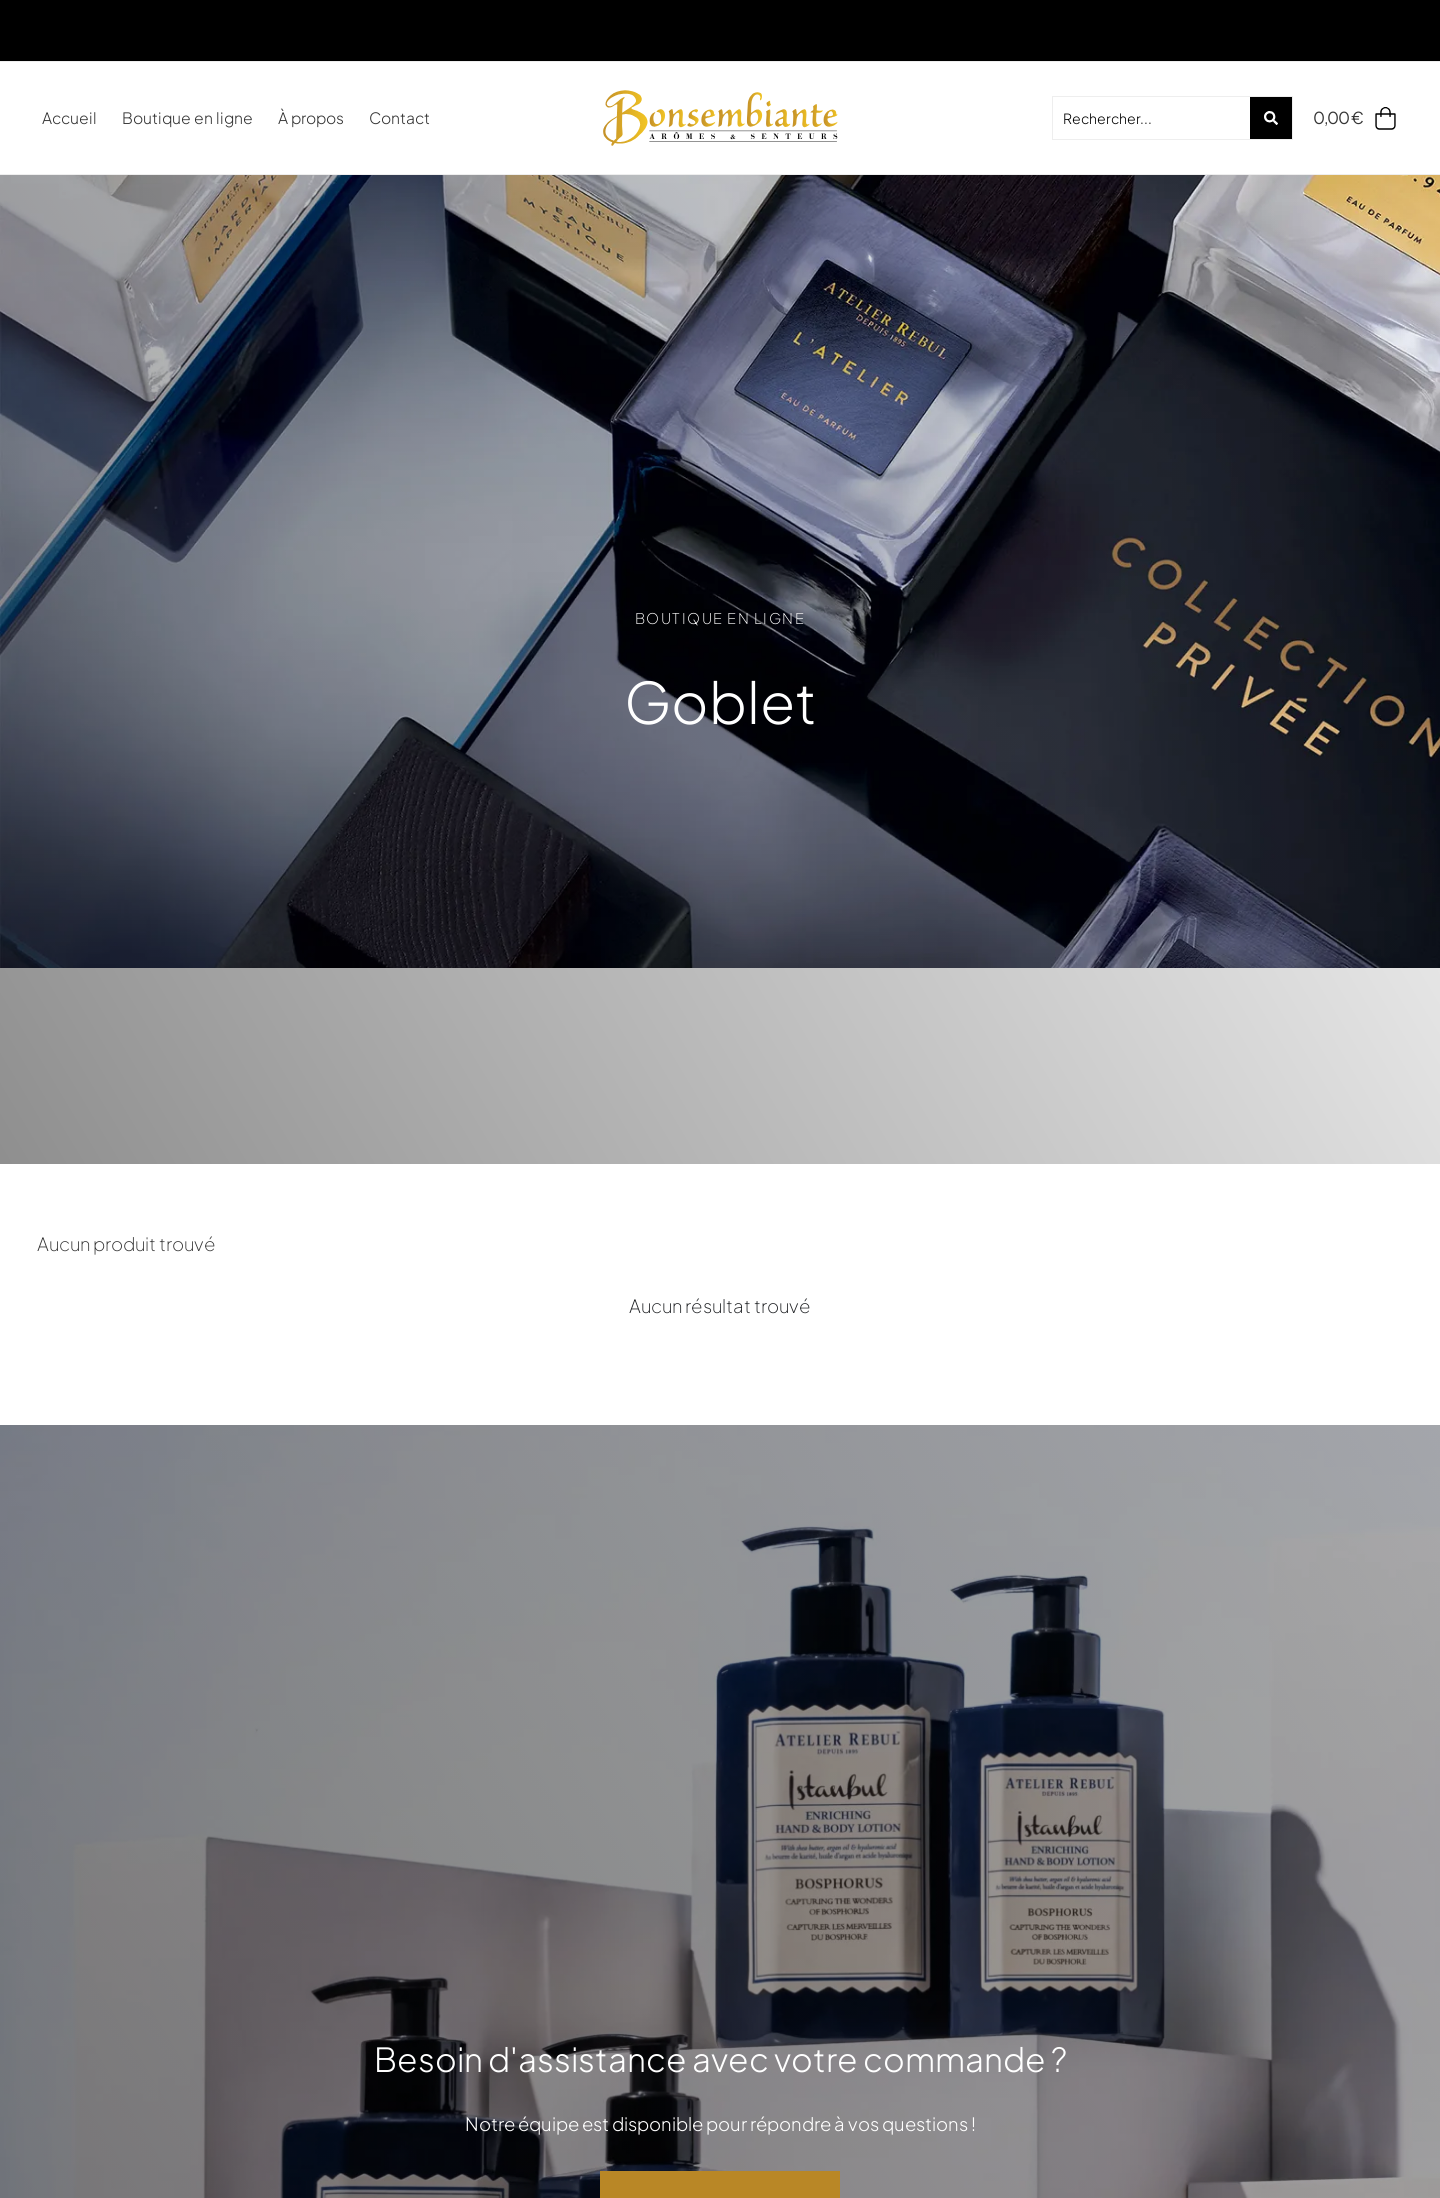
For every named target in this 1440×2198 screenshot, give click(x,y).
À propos (311, 117)
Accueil (69, 117)
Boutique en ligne (187, 117)
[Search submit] (1271, 118)
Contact (399, 117)
